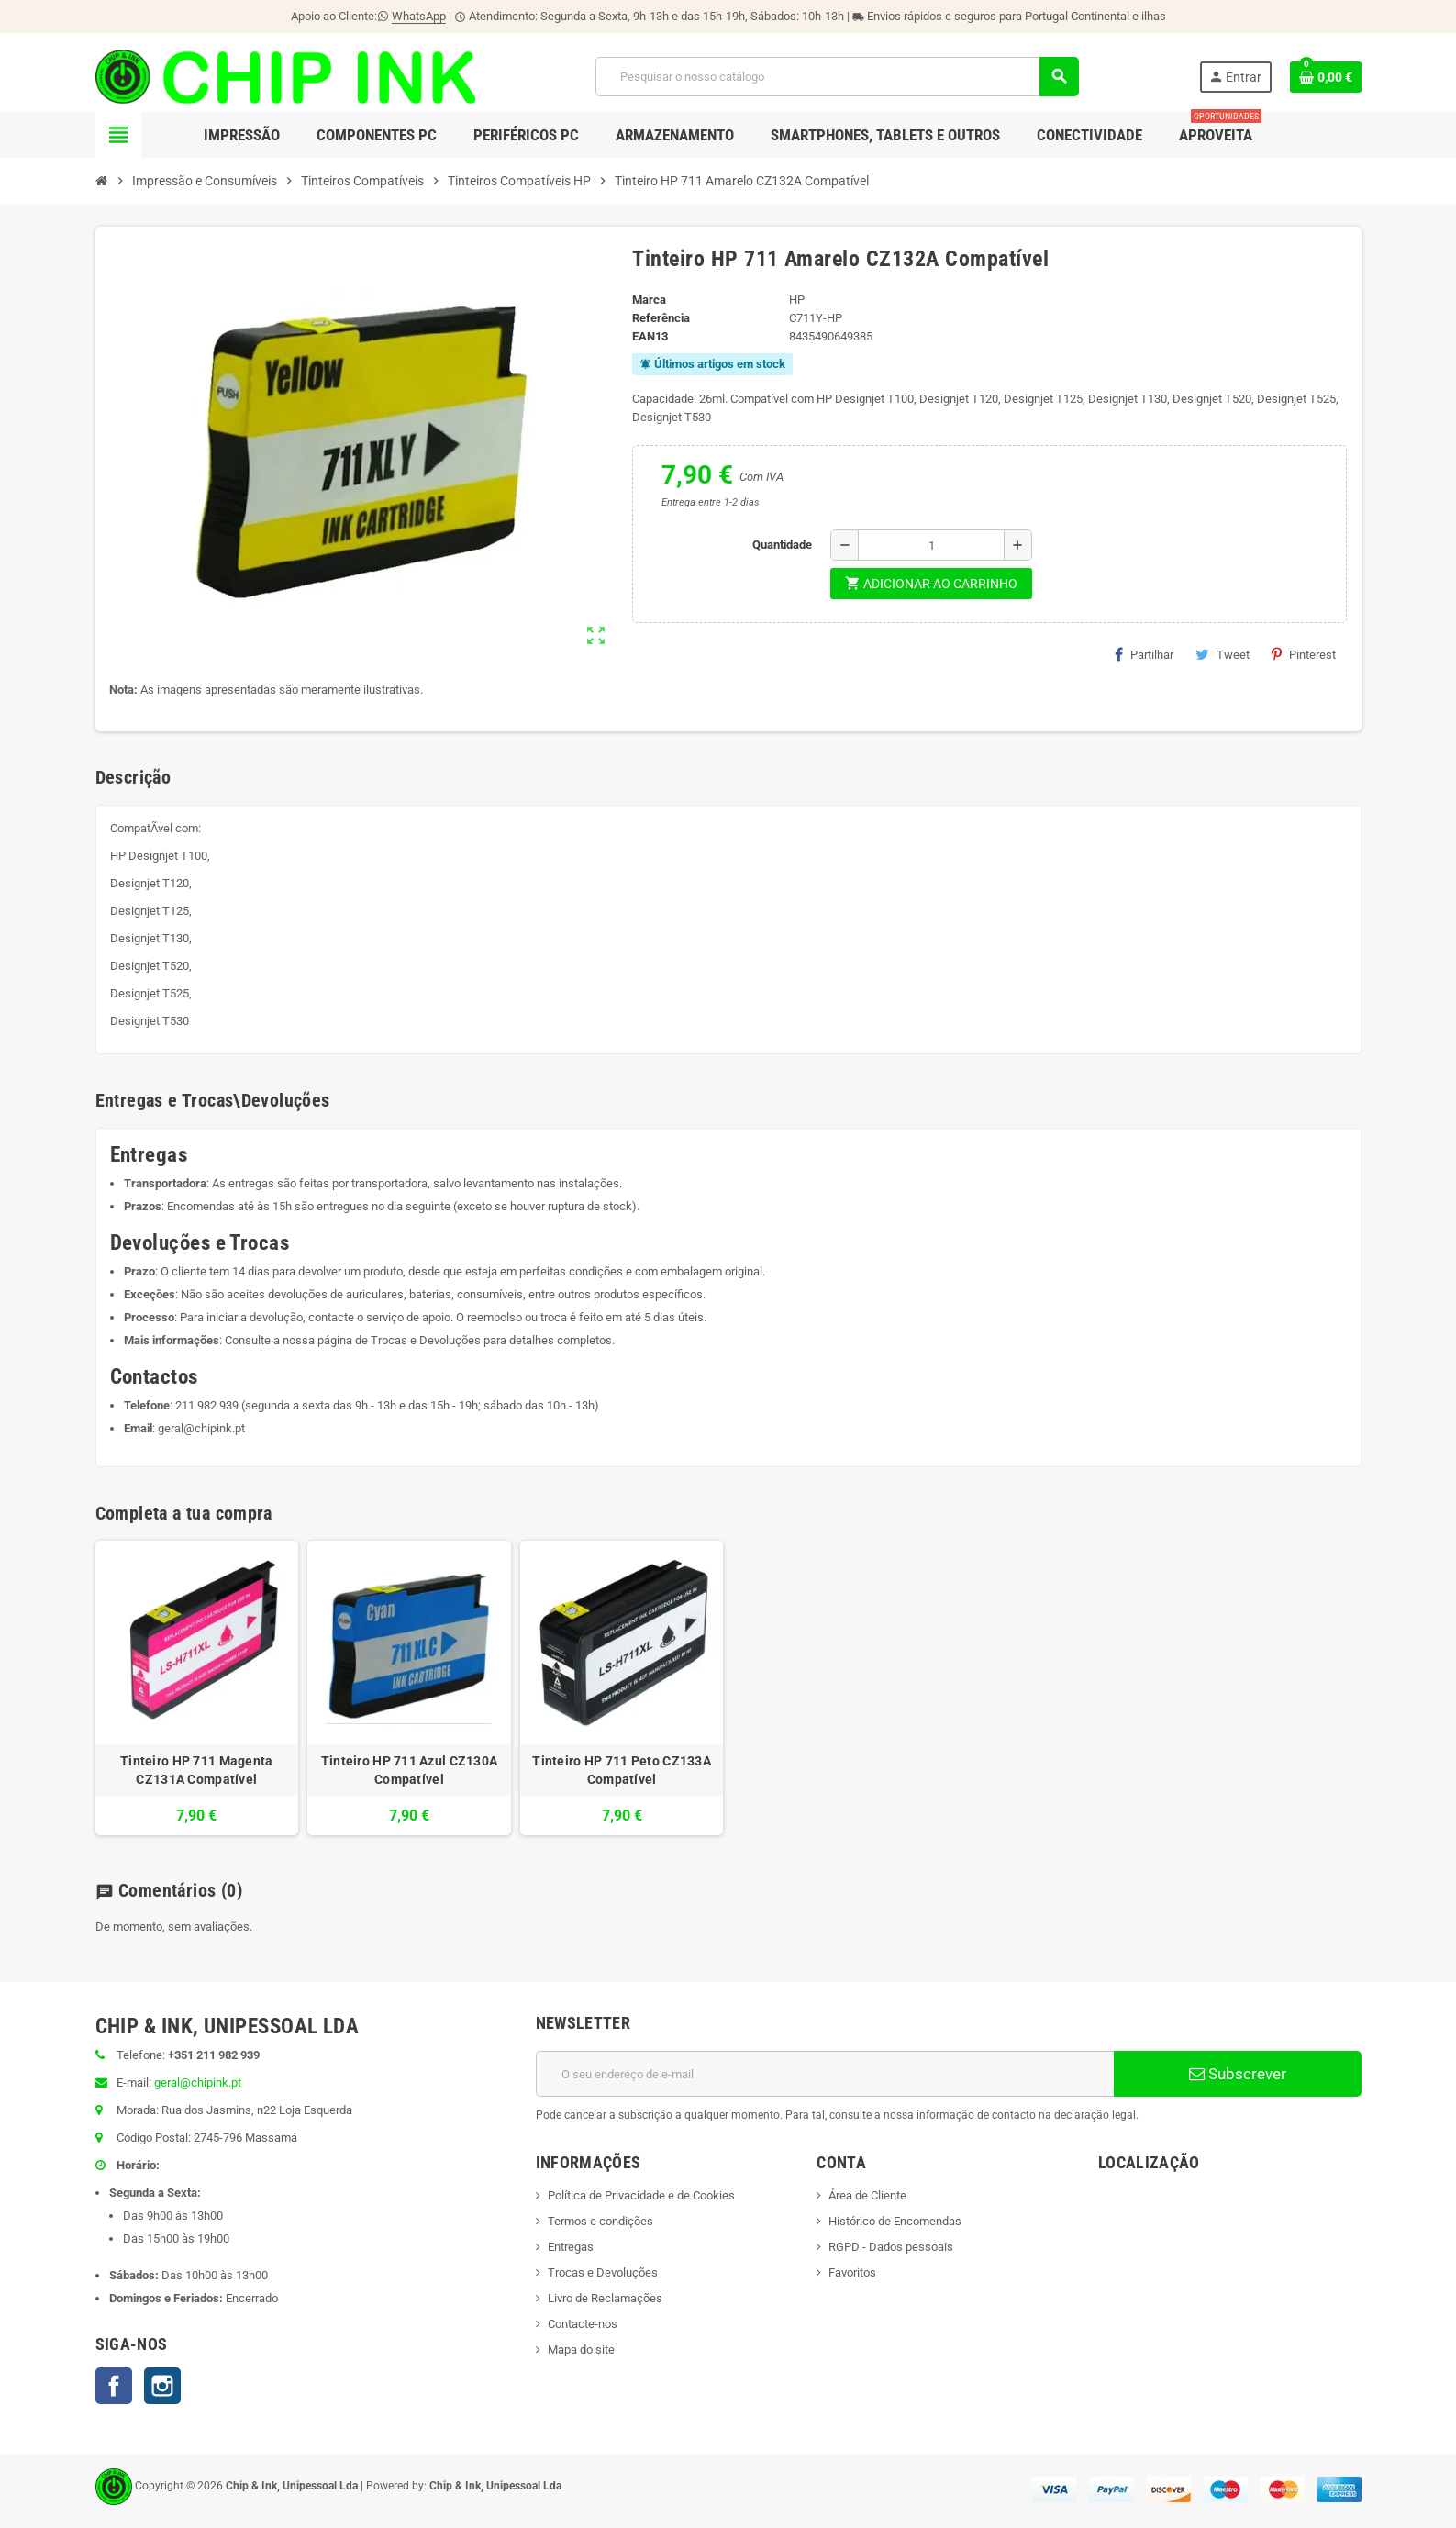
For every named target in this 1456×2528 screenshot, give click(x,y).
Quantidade (782, 544)
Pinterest (1304, 654)
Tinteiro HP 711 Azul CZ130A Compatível (409, 1770)
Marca (649, 299)
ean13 (650, 336)
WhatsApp (419, 16)
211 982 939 (207, 1405)
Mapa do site (581, 2349)
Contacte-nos (582, 2324)
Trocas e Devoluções (426, 1340)
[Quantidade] (931, 545)
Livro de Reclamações (605, 2298)
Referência (661, 318)
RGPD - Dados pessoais (890, 2247)
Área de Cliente (867, 2195)
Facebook (113, 2385)
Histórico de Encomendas (894, 2221)
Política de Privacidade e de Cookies (641, 2195)
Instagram (162, 2385)
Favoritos (852, 2272)
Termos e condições (600, 2221)
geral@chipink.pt (201, 1428)
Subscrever (1237, 2074)
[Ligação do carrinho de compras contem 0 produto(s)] (1326, 77)
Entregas (571, 2247)
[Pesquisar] (837, 76)
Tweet (1222, 654)
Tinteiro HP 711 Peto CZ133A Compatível (621, 1770)
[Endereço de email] (825, 2074)
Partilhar (1144, 654)
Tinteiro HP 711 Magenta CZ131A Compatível (196, 1770)
